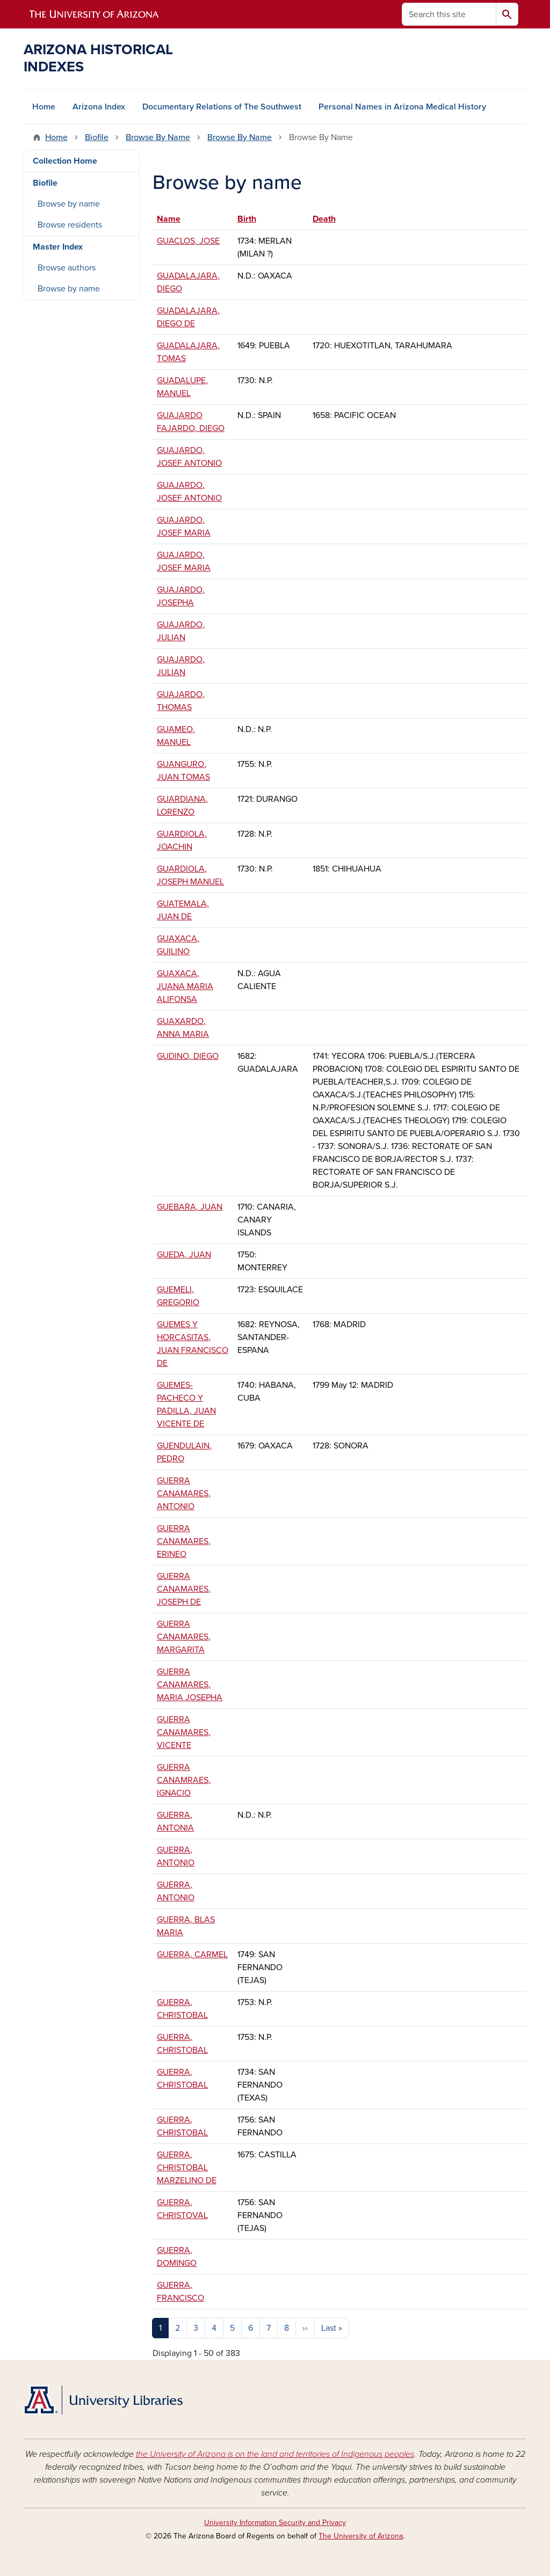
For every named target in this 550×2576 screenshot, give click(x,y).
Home (43, 106)
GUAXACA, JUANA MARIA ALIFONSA (185, 986)
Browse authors (67, 267)
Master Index (58, 246)
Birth (246, 219)
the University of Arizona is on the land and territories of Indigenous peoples (275, 2454)
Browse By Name (158, 137)
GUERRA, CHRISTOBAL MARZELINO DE (186, 2167)
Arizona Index (99, 106)
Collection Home (65, 161)
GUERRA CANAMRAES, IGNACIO (184, 1780)
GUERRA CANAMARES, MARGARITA (184, 1637)
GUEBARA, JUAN (189, 1207)
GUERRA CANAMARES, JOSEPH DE (184, 1589)
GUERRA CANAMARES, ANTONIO (184, 1493)
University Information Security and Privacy (275, 2522)
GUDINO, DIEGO (188, 1056)
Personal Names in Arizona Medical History (402, 106)
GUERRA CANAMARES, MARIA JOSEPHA (189, 1684)
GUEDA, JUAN (184, 1254)
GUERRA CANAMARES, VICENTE (184, 1732)
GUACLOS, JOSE (188, 241)
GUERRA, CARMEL (192, 1954)
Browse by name (69, 204)
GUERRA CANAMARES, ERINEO (184, 1541)
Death (324, 219)
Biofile (96, 137)
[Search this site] (449, 14)
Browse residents (70, 224)
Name (174, 219)
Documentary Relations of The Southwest (221, 106)
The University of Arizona (361, 2536)
